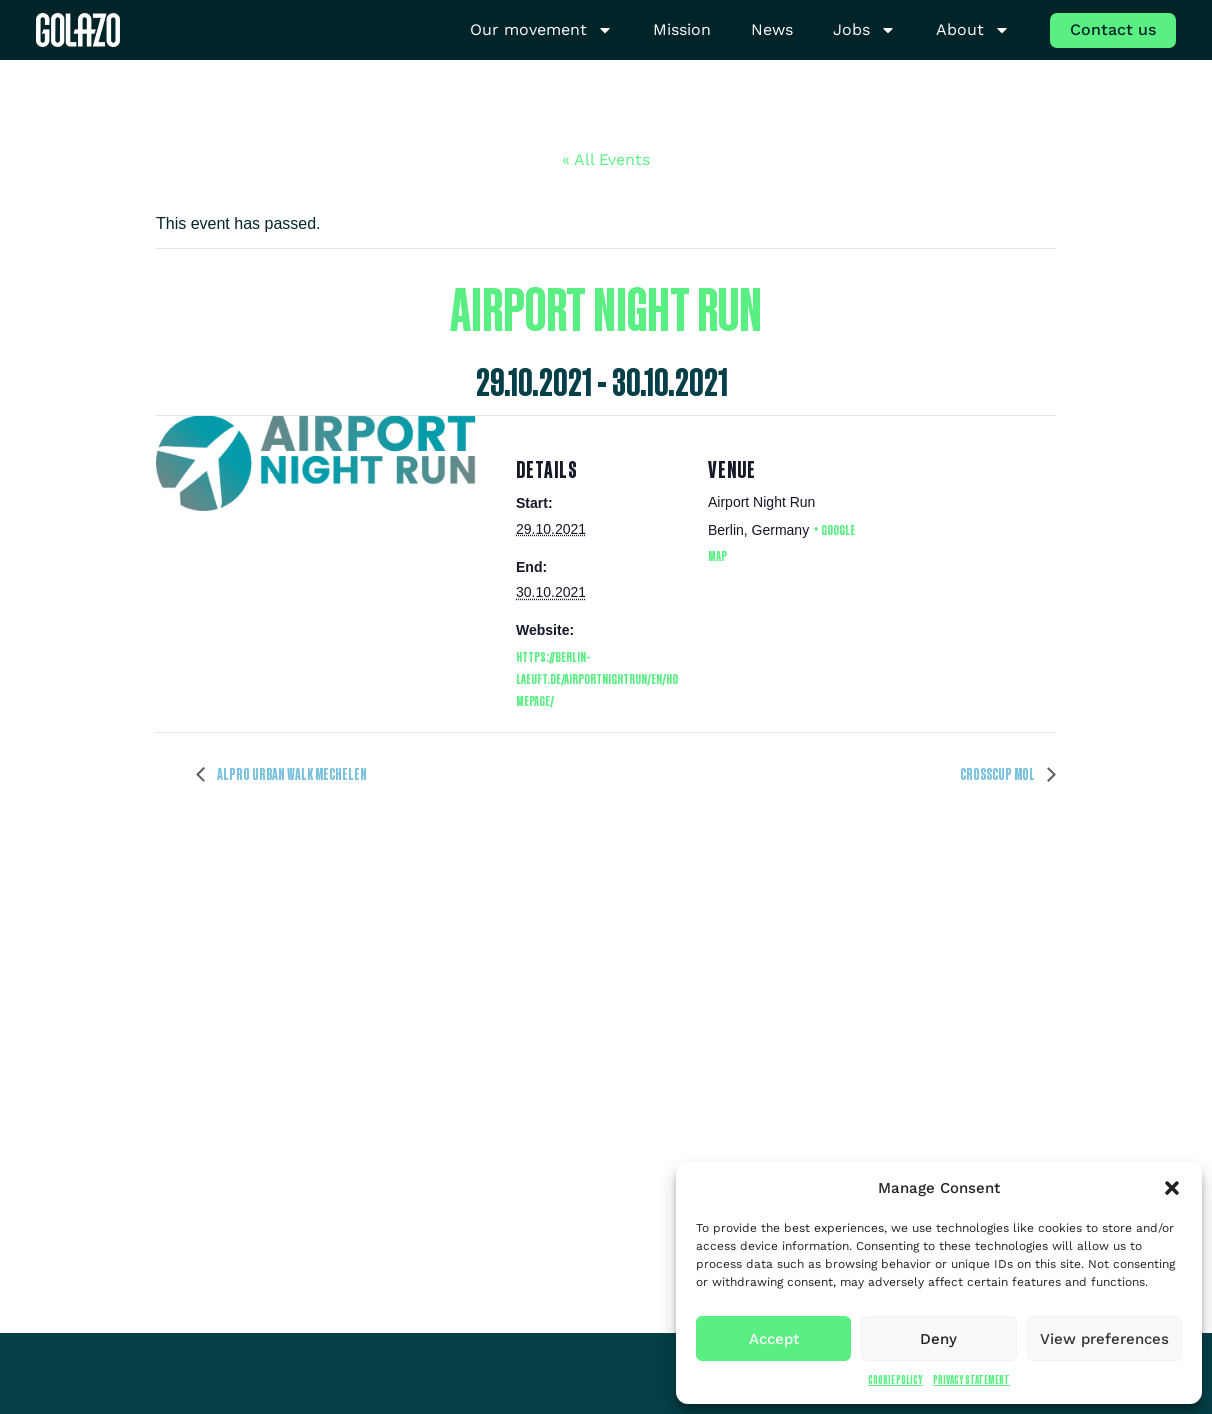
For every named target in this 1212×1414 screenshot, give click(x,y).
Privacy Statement (971, 1379)
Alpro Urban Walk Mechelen (291, 774)
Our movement (541, 30)
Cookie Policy (895, 1379)
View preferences (1104, 1339)
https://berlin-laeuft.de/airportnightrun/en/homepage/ (597, 678)
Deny (938, 1339)
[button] (1172, 1188)
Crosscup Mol (998, 774)
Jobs (864, 30)
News (772, 29)
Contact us (1113, 29)
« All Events (606, 159)
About (973, 30)
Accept (774, 1339)
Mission (682, 29)
